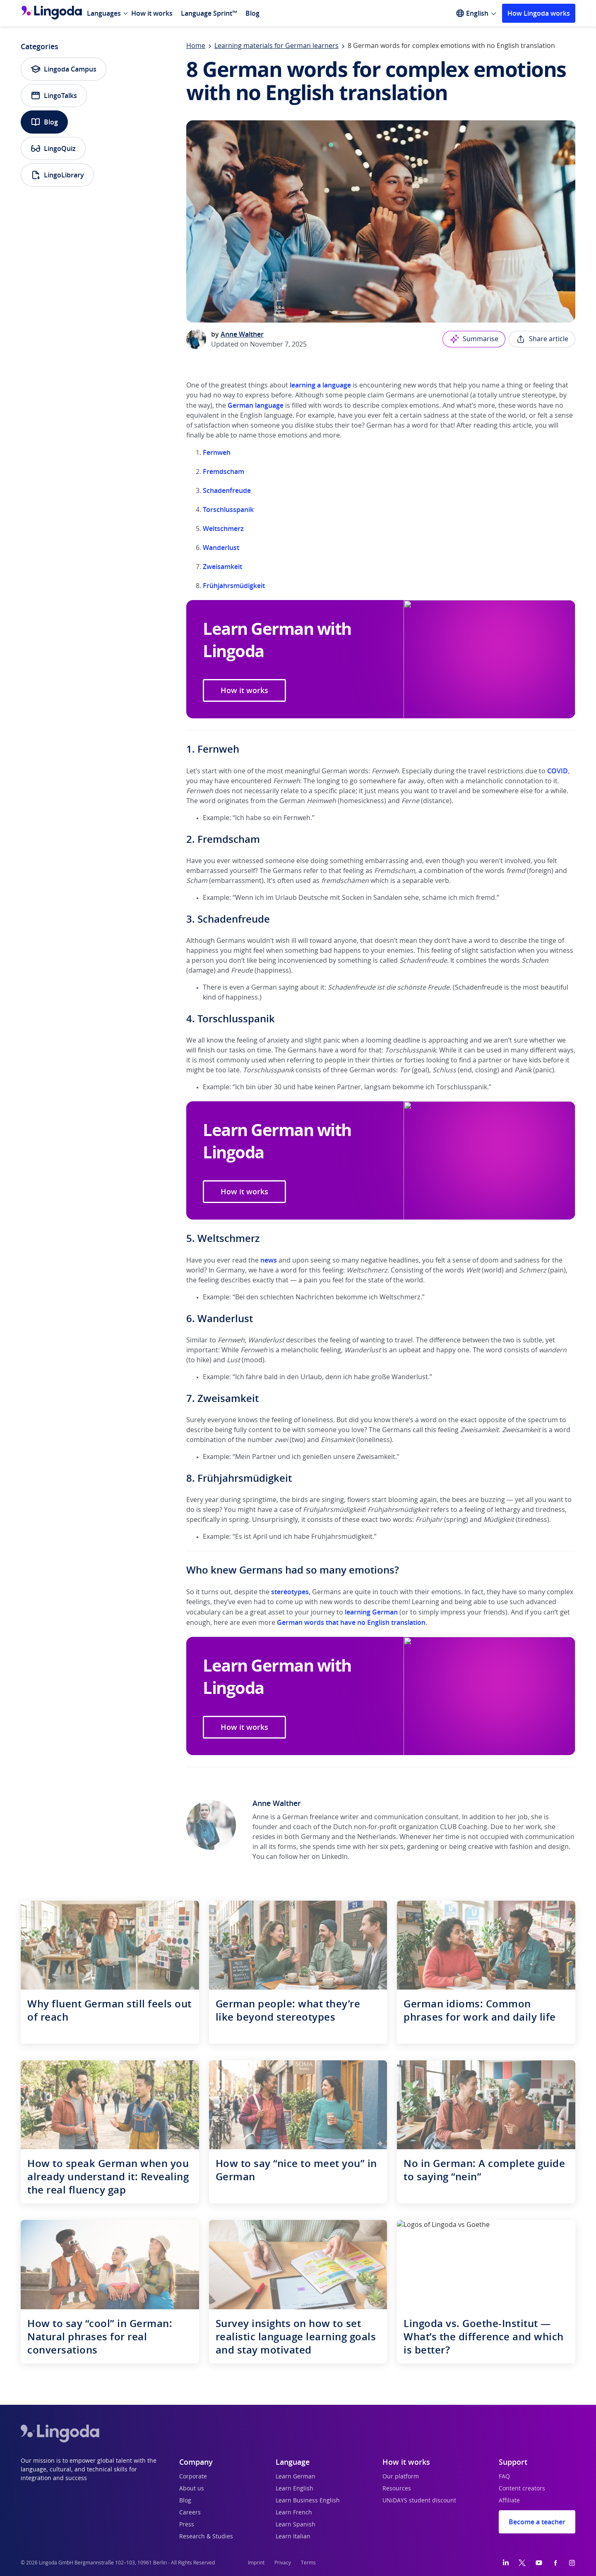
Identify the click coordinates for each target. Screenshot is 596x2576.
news (268, 1260)
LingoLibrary (57, 175)
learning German (371, 1612)
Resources (396, 2489)
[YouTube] (539, 2562)
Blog (252, 13)
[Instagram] (572, 2562)
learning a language (320, 385)
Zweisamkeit (222, 566)
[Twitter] (522, 2562)
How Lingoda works (538, 13)
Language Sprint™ (209, 13)
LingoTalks (54, 95)
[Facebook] (555, 2562)
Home (195, 46)
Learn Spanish (295, 2525)
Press (186, 2525)
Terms (308, 2562)
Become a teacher (537, 2521)
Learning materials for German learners (276, 46)
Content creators (522, 2489)
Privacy (282, 2562)
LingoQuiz (53, 148)
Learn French (294, 2513)
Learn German (295, 2477)
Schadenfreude (227, 490)
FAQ (504, 2477)
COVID (557, 770)
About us (191, 2489)
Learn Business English (308, 2501)
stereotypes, (290, 1591)
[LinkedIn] (506, 2562)
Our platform (400, 2477)
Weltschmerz (223, 528)
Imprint (256, 2562)
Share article (542, 339)
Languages (104, 13)
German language (256, 405)
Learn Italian (293, 2537)
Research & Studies (206, 2537)
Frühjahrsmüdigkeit (234, 585)
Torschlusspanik (228, 509)
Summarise (473, 339)
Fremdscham (224, 471)
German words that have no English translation (351, 1622)
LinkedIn (335, 1857)
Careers (190, 2513)
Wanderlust (221, 547)
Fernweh (217, 452)
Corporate (193, 2477)
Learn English (294, 2489)
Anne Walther (242, 334)
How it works (152, 13)
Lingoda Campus (63, 69)
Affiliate (509, 2501)
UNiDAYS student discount (419, 2501)
